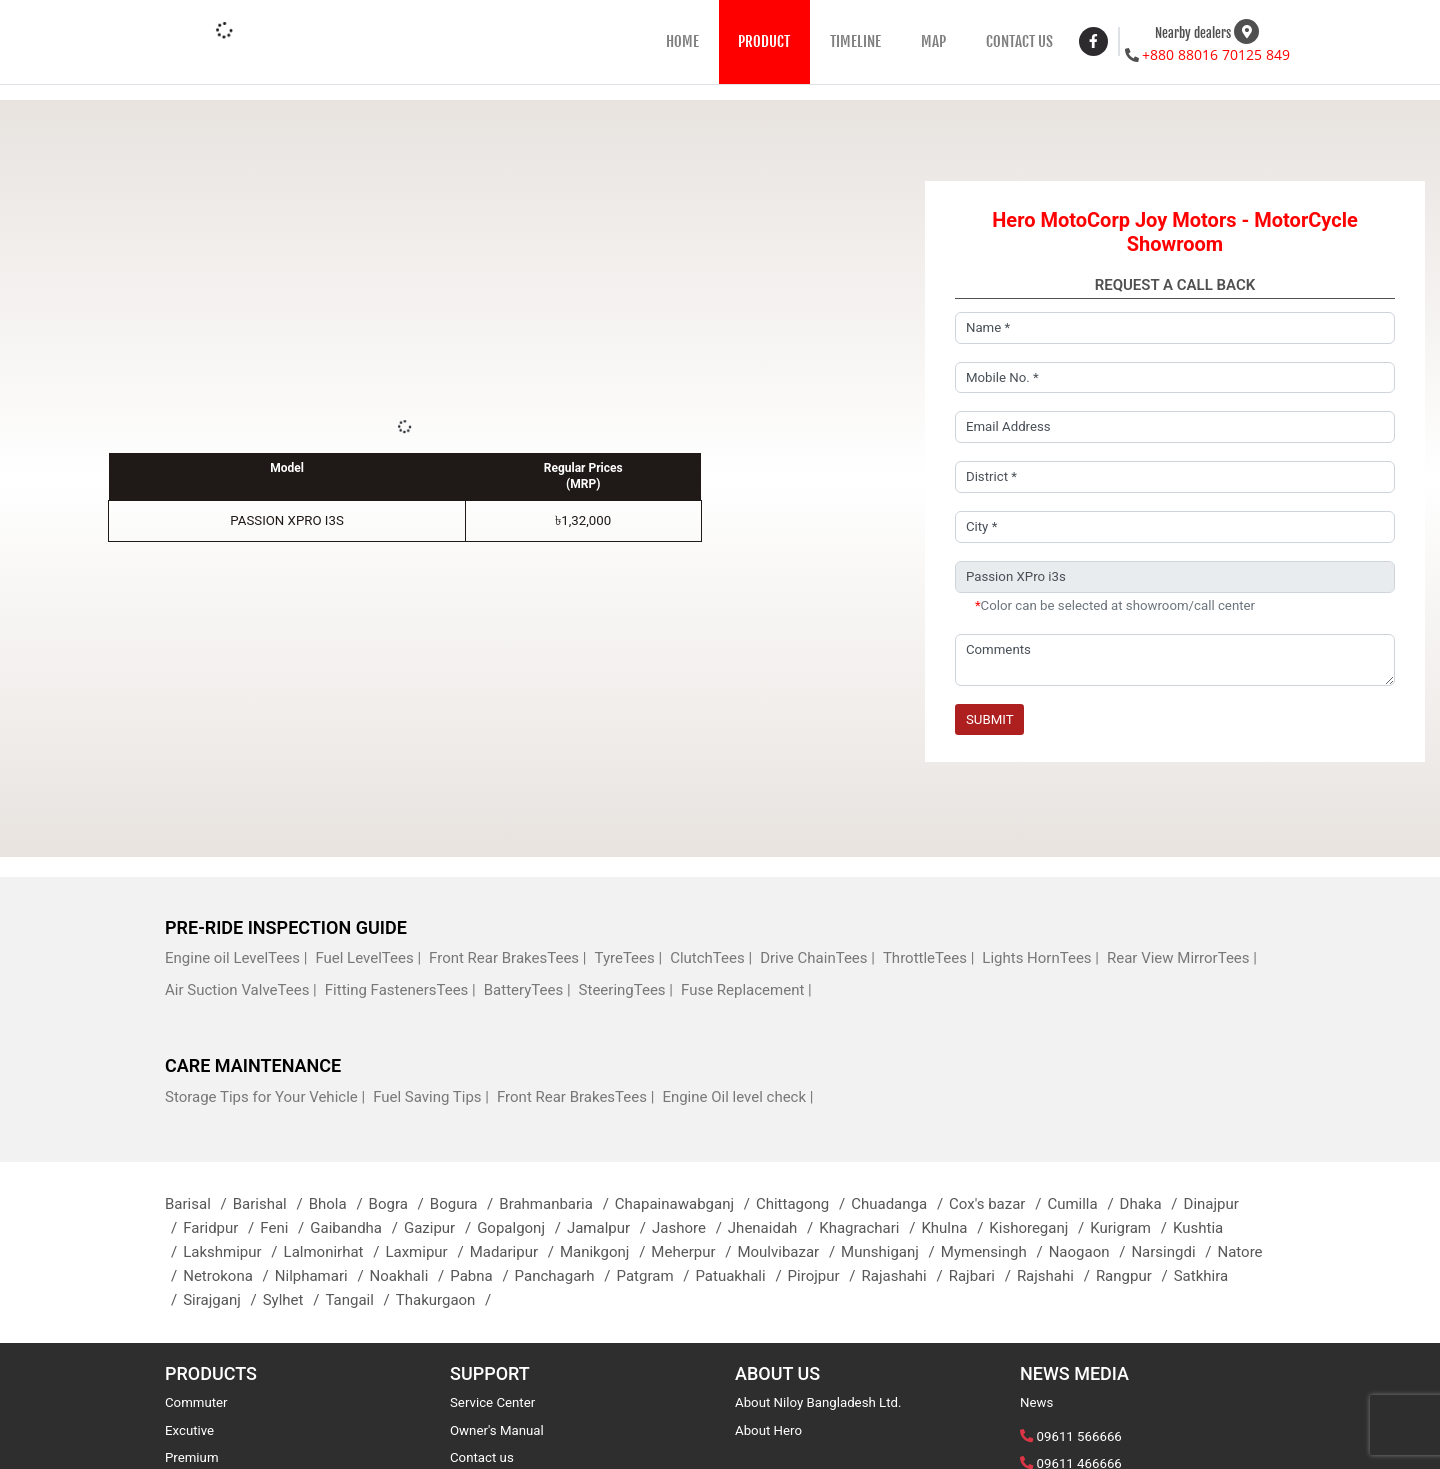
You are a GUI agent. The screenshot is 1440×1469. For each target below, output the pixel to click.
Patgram (656, 1276)
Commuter (196, 1402)
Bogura (464, 1204)
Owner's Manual (497, 1430)
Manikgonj (605, 1252)
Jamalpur (609, 1228)
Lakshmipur (233, 1252)
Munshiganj (891, 1252)
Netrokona (229, 1276)
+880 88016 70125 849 (1216, 54)
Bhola (339, 1204)
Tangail (360, 1300)
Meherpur (694, 1252)
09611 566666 (1079, 1436)
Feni (285, 1228)
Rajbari (983, 1276)
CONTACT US (1019, 41)
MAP (933, 41)
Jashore (690, 1228)
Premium (192, 1457)
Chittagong (803, 1204)
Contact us (482, 1457)
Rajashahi (904, 1276)
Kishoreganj (1039, 1228)
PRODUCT (764, 41)
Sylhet (294, 1300)
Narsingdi (1174, 1252)
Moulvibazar (789, 1252)
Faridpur (221, 1228)
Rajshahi (1056, 1276)
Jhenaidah (773, 1228)
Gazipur (440, 1228)
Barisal (199, 1204)
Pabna (482, 1276)
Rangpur (1135, 1276)
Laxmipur (427, 1252)
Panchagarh (566, 1276)
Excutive (189, 1430)
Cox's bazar (998, 1204)
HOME (682, 41)
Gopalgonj (522, 1228)
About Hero (768, 1430)
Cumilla (1083, 1204)
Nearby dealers (1193, 33)
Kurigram (1131, 1228)
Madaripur (515, 1252)
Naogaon (1090, 1252)
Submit (990, 719)
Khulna (955, 1228)
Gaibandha (357, 1228)
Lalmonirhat (335, 1252)
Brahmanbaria (557, 1204)
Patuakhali (741, 1276)
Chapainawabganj (685, 1204)
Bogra (399, 1204)
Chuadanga (900, 1204)
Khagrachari (870, 1228)
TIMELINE (855, 41)
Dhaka (1152, 1204)
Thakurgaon (447, 1300)
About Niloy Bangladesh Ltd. (818, 1402)
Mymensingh (995, 1252)
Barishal (271, 1204)
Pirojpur (825, 1276)
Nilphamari (322, 1276)
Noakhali (410, 1276)
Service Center (492, 1402)
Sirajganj (222, 1300)
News (1036, 1402)
